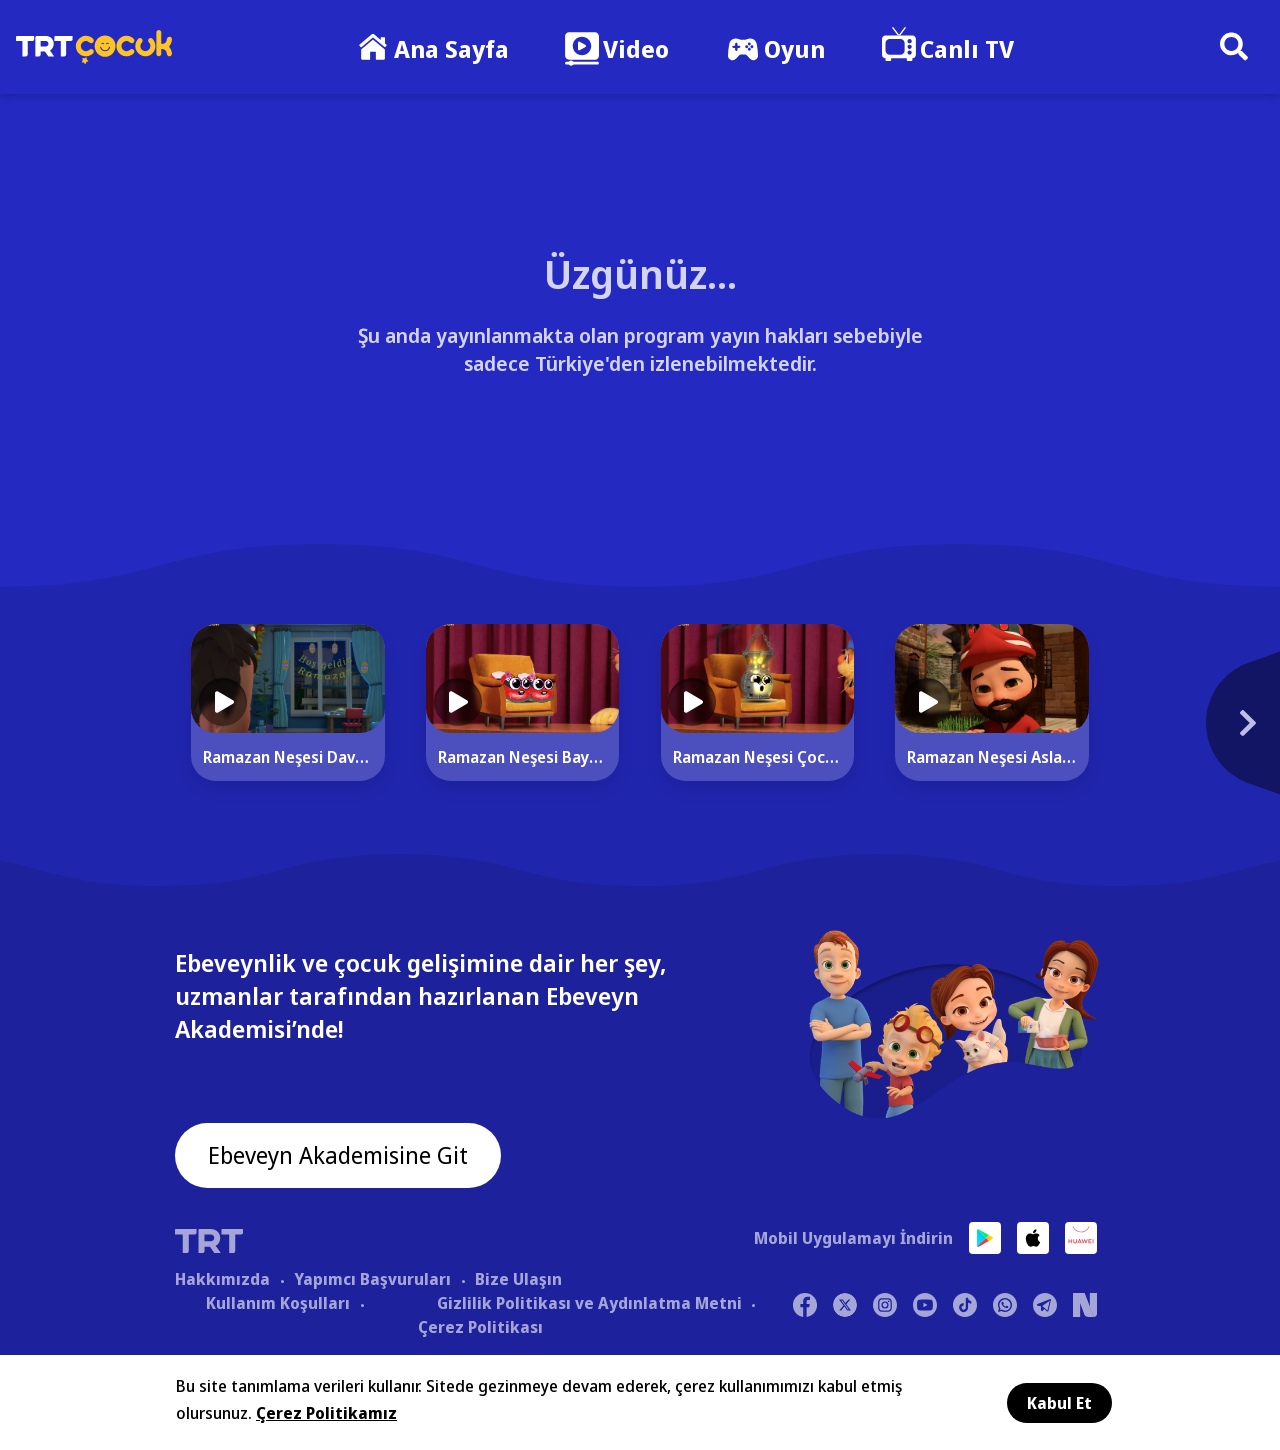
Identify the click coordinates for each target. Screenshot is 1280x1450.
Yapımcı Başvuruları (372, 1279)
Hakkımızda (222, 1279)
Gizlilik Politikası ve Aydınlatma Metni (589, 1303)
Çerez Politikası (480, 1327)
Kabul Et (1059, 1403)
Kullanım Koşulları (278, 1303)
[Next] (1155, 733)
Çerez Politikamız (326, 1413)
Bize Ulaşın (518, 1279)
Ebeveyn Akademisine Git (342, 1156)
